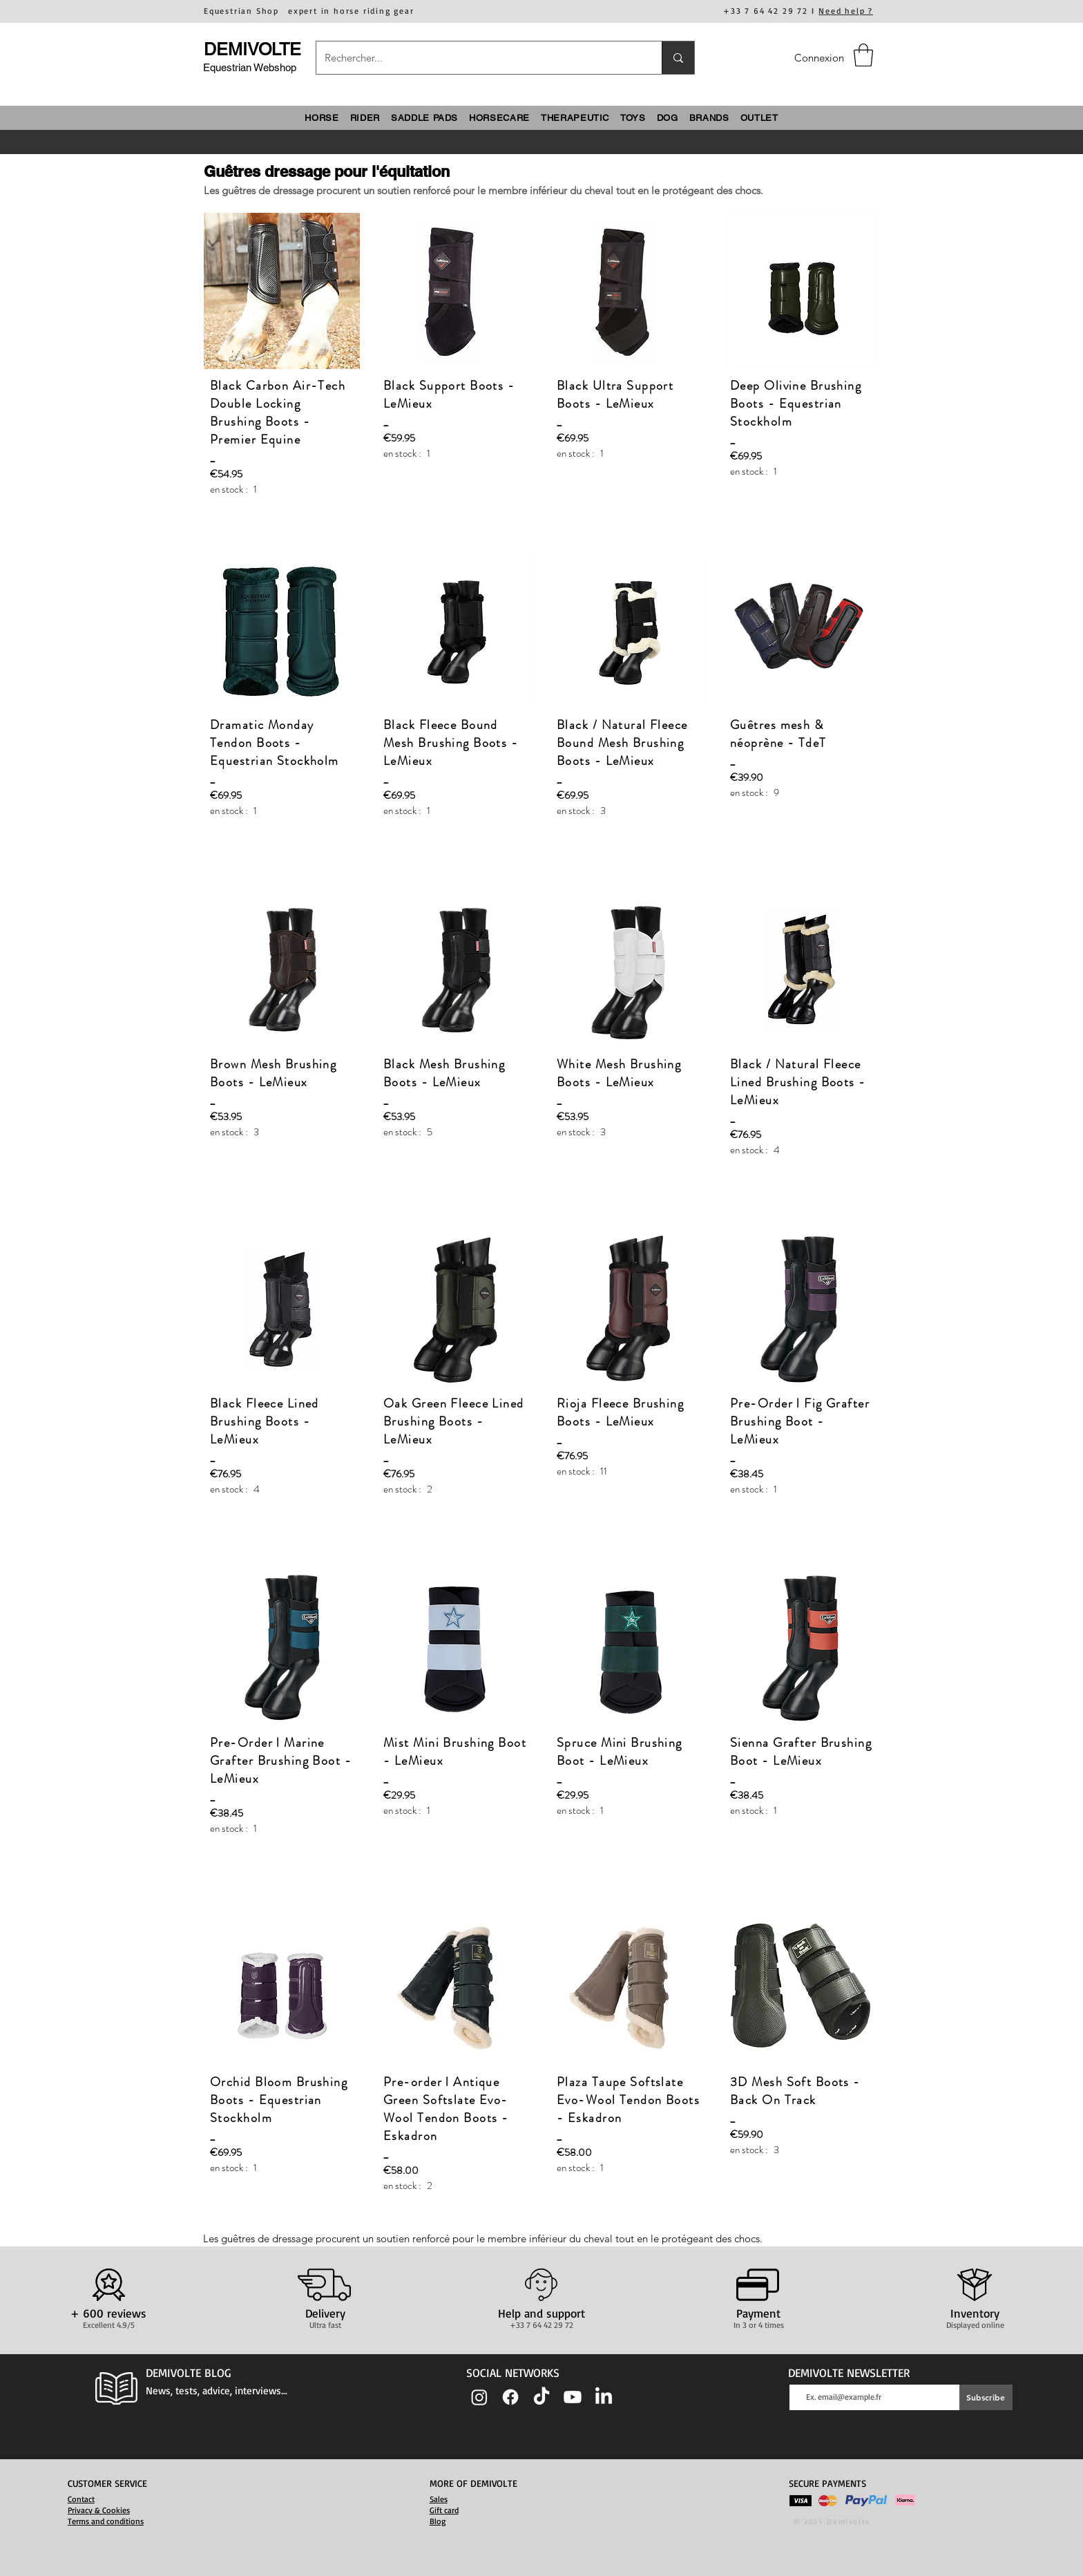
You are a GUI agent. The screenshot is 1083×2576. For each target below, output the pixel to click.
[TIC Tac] (541, 2397)
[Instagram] (479, 2397)
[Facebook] (510, 2397)
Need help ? (845, 11)
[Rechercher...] (479, 57)
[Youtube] (572, 2397)
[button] (863, 55)
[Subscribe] (986, 2397)
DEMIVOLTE (252, 49)
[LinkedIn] (603, 2397)
